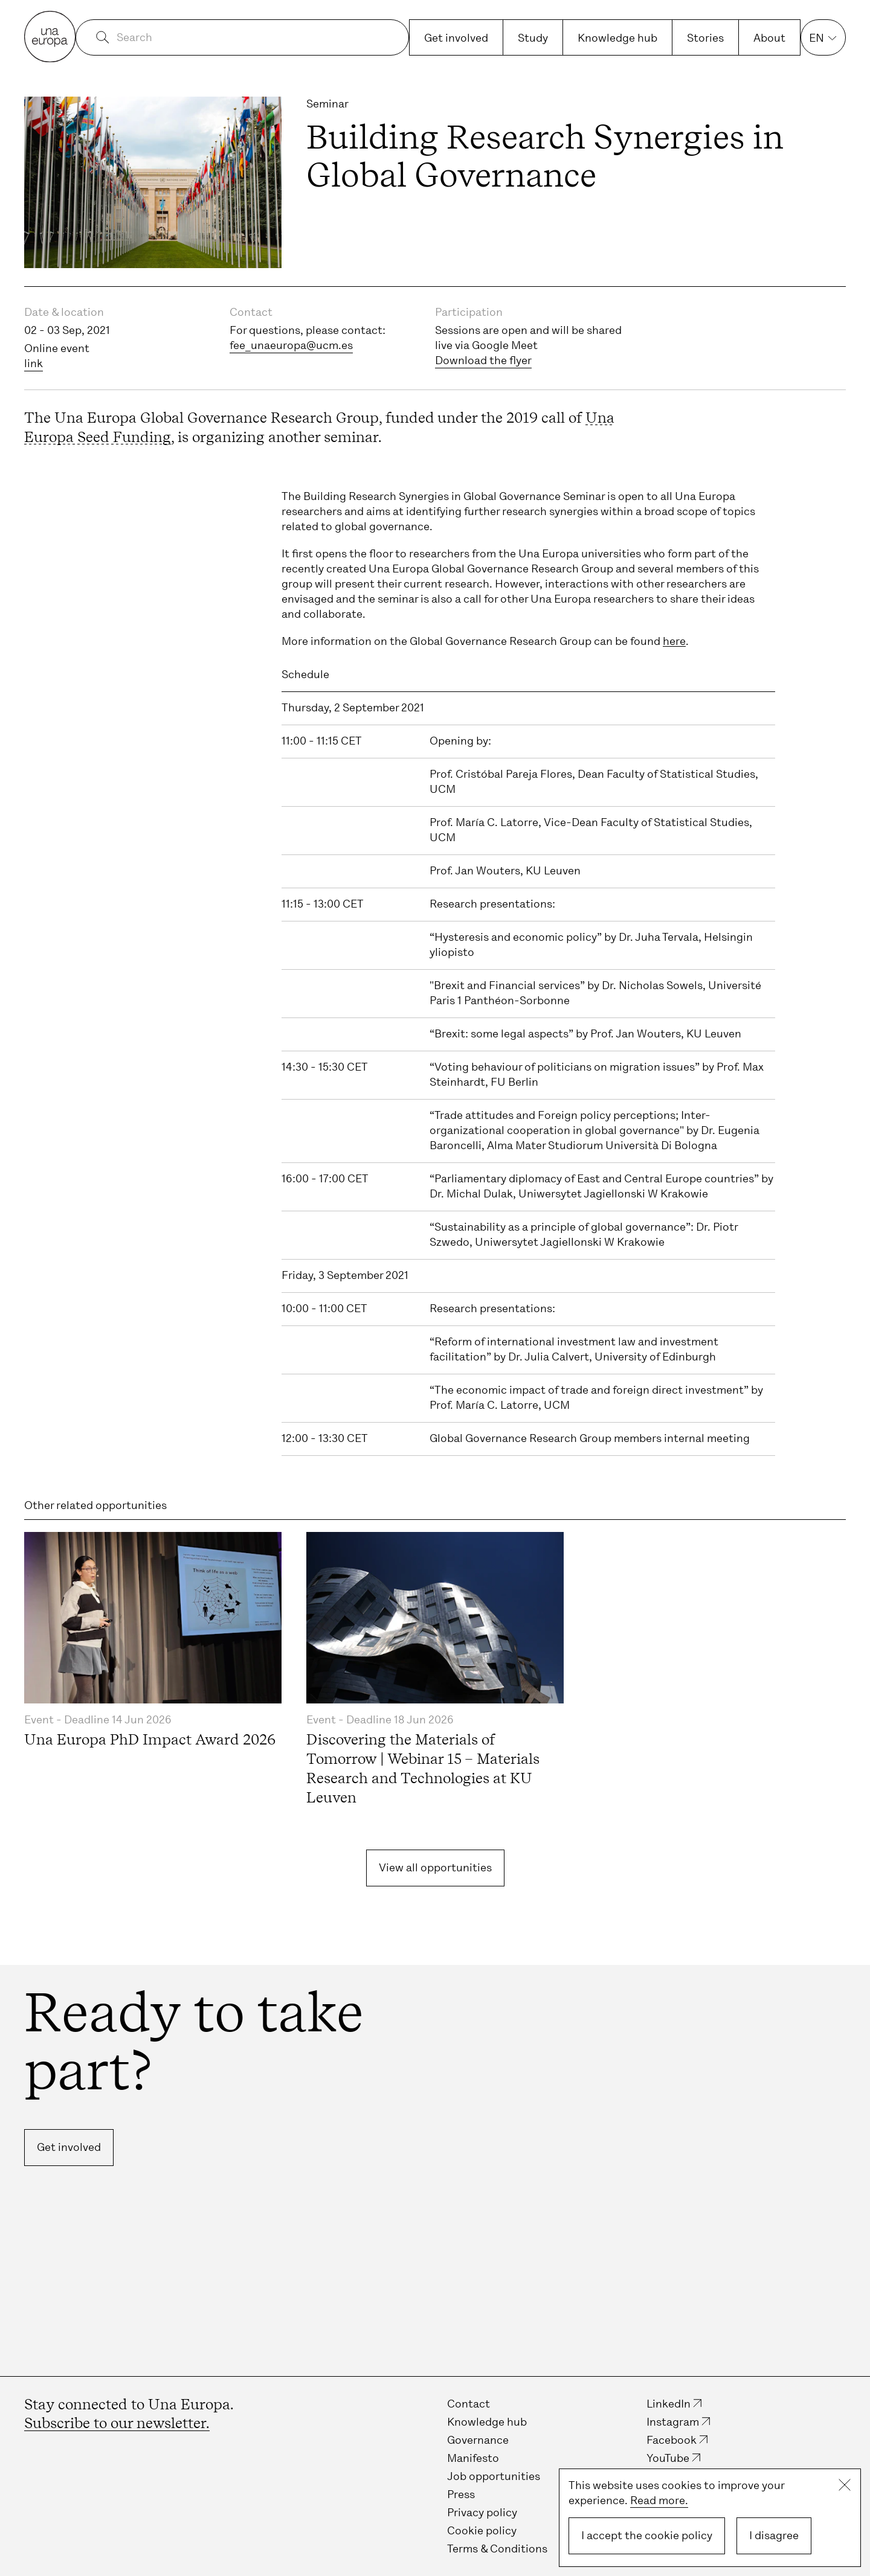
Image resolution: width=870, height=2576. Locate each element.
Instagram (672, 2422)
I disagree (774, 2535)
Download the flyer (483, 360)
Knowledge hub (617, 38)
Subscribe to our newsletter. (117, 2423)
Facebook (671, 2440)
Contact (468, 2404)
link (33, 363)
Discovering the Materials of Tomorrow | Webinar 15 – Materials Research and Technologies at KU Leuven (423, 1768)
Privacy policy (482, 2512)
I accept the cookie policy (646, 2535)
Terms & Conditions (497, 2549)
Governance (478, 2440)
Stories (705, 38)
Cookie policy (482, 2530)
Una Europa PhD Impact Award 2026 (150, 1739)
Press (461, 2494)
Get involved (456, 38)
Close (844, 2484)
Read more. (659, 2500)
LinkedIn (668, 2404)
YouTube (667, 2458)
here (674, 641)
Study (533, 38)
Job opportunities (493, 2476)
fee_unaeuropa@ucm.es (291, 345)
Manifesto (473, 2458)
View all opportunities (435, 1867)
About (769, 38)
